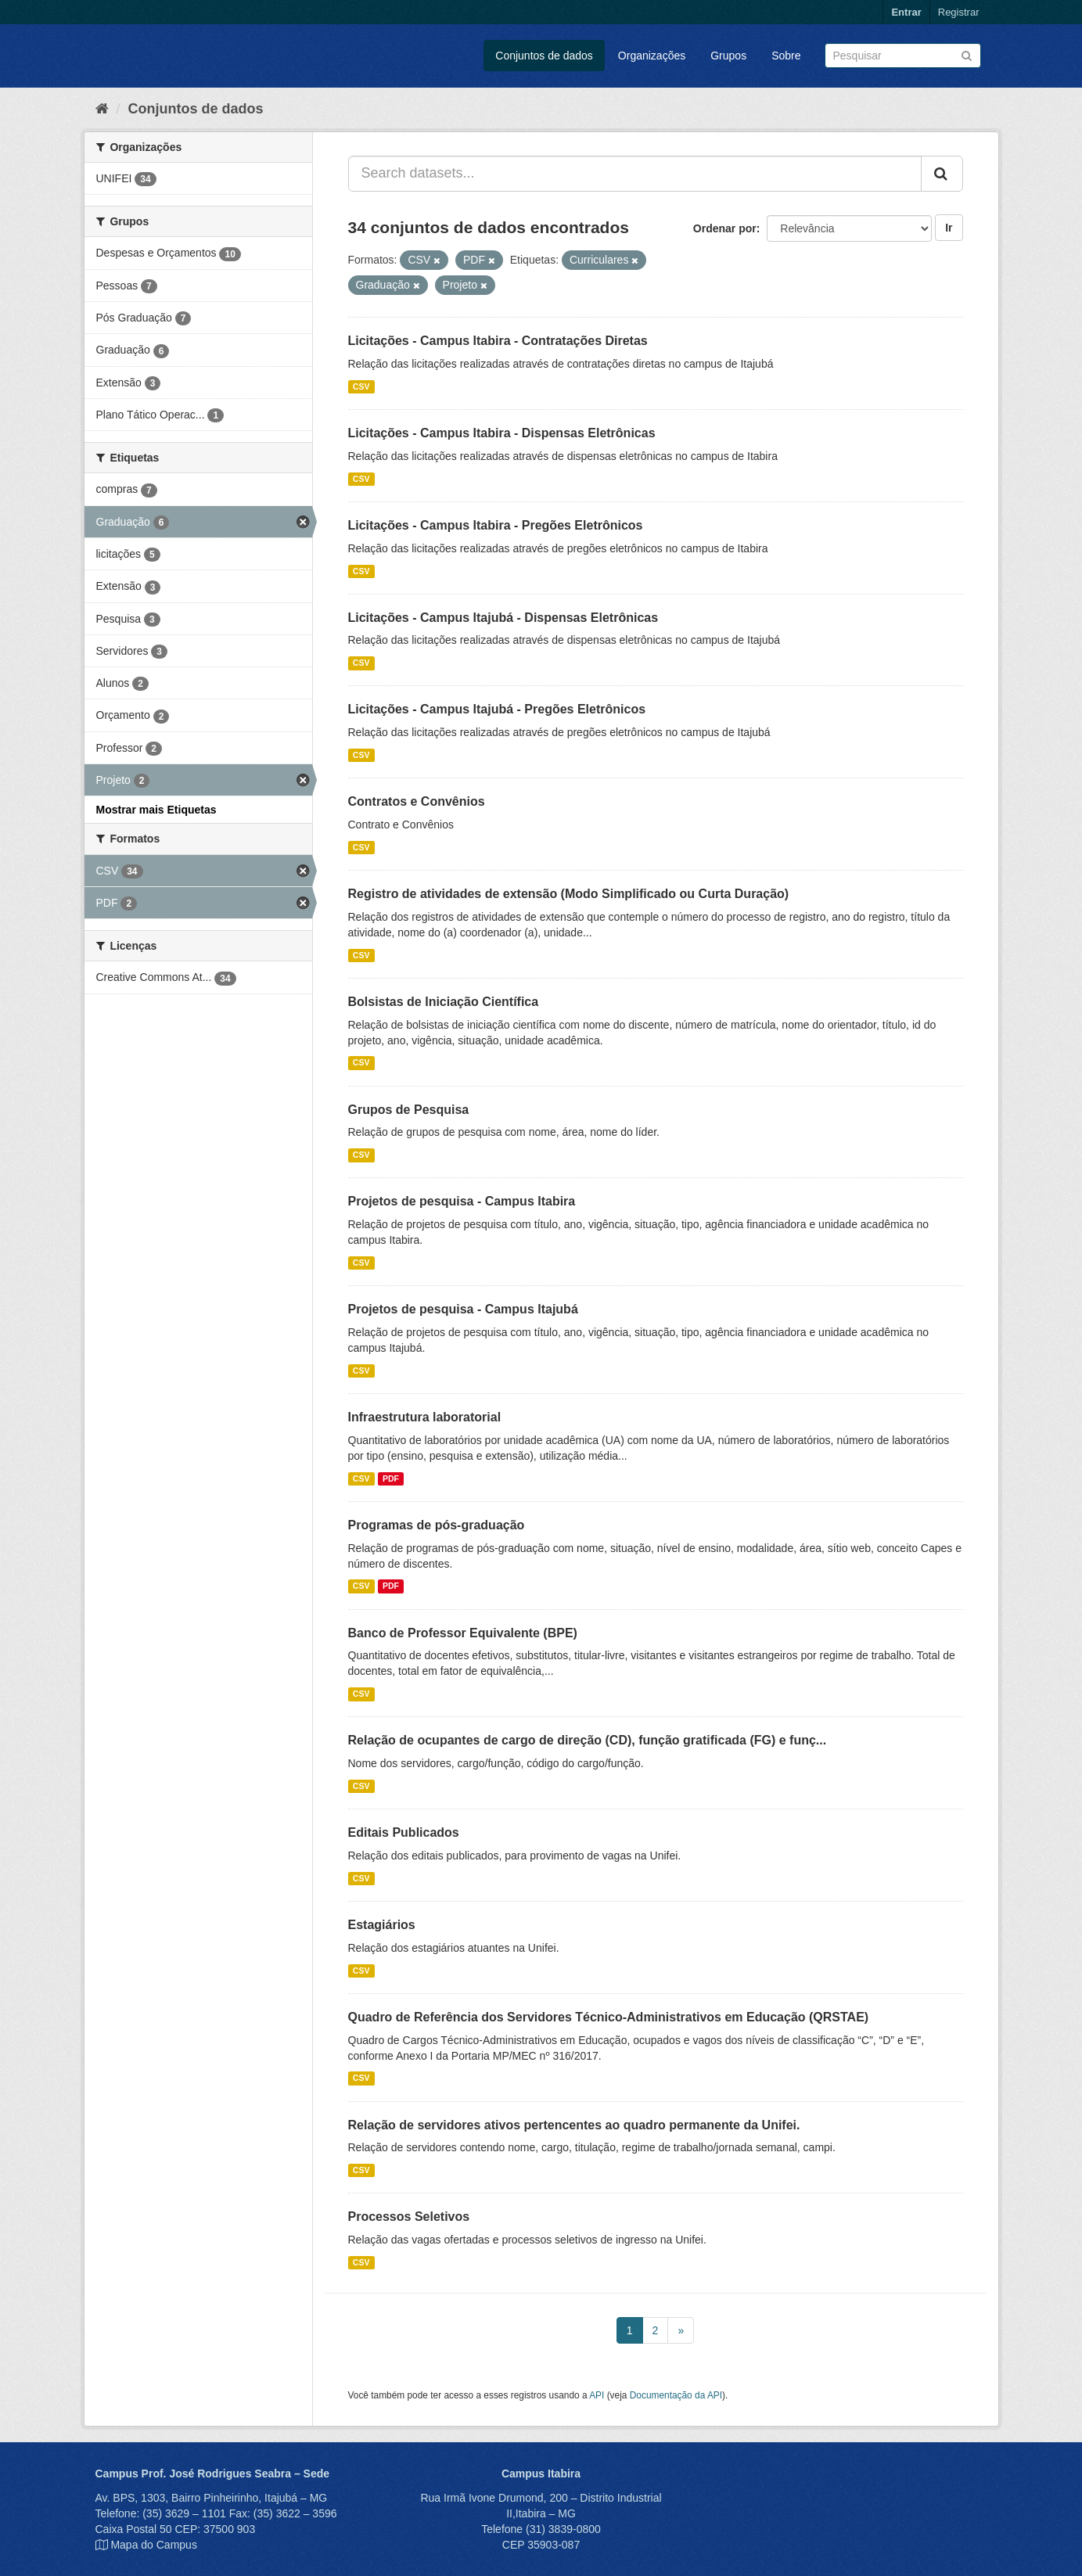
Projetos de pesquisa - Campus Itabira (462, 1201)
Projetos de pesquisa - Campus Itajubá (463, 1309)
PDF (391, 1478)
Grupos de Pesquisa (408, 1109)
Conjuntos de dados (544, 55)
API (596, 2395)
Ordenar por (725, 228)
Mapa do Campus (153, 2544)
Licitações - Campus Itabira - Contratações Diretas (498, 340)
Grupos (728, 55)
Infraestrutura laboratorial (424, 1417)
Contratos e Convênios (416, 801)
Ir (948, 227)
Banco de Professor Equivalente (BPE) (462, 1633)
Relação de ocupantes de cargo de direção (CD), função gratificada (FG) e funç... (587, 1740)
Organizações (651, 55)
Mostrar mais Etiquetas (156, 809)
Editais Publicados (403, 1832)
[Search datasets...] (635, 174)
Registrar (959, 12)
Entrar (906, 12)
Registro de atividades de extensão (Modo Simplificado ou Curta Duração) (568, 893)
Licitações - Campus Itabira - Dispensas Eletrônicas (502, 433)
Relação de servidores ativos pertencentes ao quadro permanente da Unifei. (574, 2125)
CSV (361, 386)
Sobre (785, 55)
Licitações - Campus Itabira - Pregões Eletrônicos (495, 525)
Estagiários (381, 1924)
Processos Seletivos (409, 2216)
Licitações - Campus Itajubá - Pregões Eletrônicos (497, 709)
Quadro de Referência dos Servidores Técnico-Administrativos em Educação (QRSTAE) (608, 2017)
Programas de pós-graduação (436, 1525)
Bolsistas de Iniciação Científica (443, 1001)
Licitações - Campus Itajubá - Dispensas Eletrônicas (503, 617)
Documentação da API (676, 2395)
